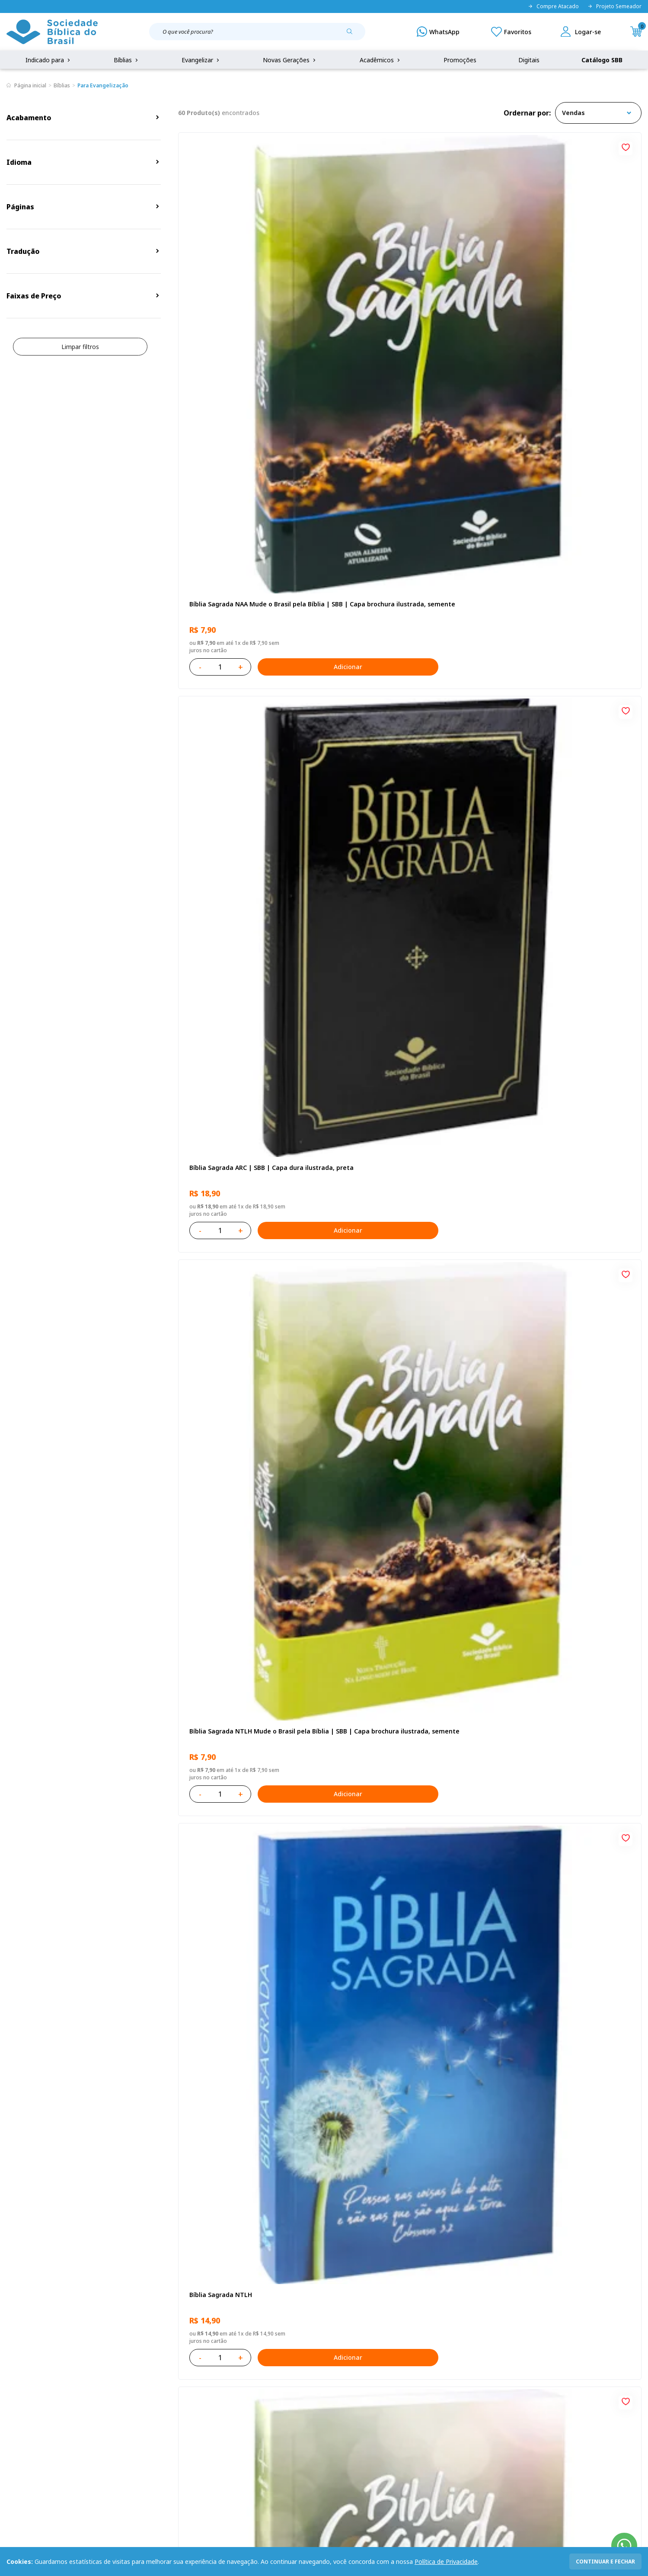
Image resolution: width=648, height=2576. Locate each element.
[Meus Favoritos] (511, 31)
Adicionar (287, 355)
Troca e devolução (122, 2404)
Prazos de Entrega (122, 2420)
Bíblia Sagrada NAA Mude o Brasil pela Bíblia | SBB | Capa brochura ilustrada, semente (246, 296)
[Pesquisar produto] (353, 35)
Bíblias (127, 60)
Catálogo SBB (601, 60)
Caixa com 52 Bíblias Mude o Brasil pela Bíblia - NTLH (561, 1794)
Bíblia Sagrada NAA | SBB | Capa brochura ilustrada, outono (251, 1045)
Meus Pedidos (248, 2388)
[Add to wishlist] (314, 146)
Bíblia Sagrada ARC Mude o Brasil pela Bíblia (402, 546)
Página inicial (30, 85)
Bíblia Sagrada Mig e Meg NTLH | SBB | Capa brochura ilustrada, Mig (560, 2044)
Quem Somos (25, 2372)
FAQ (12, 2388)
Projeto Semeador (614, 6)
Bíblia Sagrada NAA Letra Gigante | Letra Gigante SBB (407, 796)
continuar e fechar (605, 2561)
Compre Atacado (553, 6)
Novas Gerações (290, 60)
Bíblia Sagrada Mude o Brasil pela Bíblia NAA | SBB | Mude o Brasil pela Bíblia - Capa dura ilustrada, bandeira (561, 1295)
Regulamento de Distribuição (137, 2388)
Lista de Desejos (252, 2404)
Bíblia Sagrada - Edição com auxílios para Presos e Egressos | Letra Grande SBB (250, 1794)
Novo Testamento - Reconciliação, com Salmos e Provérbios (247, 796)
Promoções (460, 60)
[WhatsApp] (438, 31)
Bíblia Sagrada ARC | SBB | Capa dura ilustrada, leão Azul (401, 1295)
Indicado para (49, 60)
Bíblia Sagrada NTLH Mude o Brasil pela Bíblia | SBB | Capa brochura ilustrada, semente (561, 296)
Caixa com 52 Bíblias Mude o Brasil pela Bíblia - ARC (247, 1544)
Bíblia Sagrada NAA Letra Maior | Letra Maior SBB (404, 1045)
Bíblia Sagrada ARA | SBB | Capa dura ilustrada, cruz (401, 2044)
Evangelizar (201, 60)
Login (236, 2372)
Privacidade (112, 2372)
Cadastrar (510, 2301)
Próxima (447, 2162)
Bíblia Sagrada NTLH (218, 542)
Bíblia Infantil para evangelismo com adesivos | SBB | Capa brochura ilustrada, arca (565, 796)
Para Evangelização (102, 85)
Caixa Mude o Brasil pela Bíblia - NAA (400, 1540)
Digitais (528, 60)
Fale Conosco (346, 2372)
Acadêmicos (381, 60)
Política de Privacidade (446, 2561)
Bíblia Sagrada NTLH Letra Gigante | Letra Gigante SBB (566, 1045)
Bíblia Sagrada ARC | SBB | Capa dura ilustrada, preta (401, 296)
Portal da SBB (26, 2404)
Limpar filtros (80, 347)
